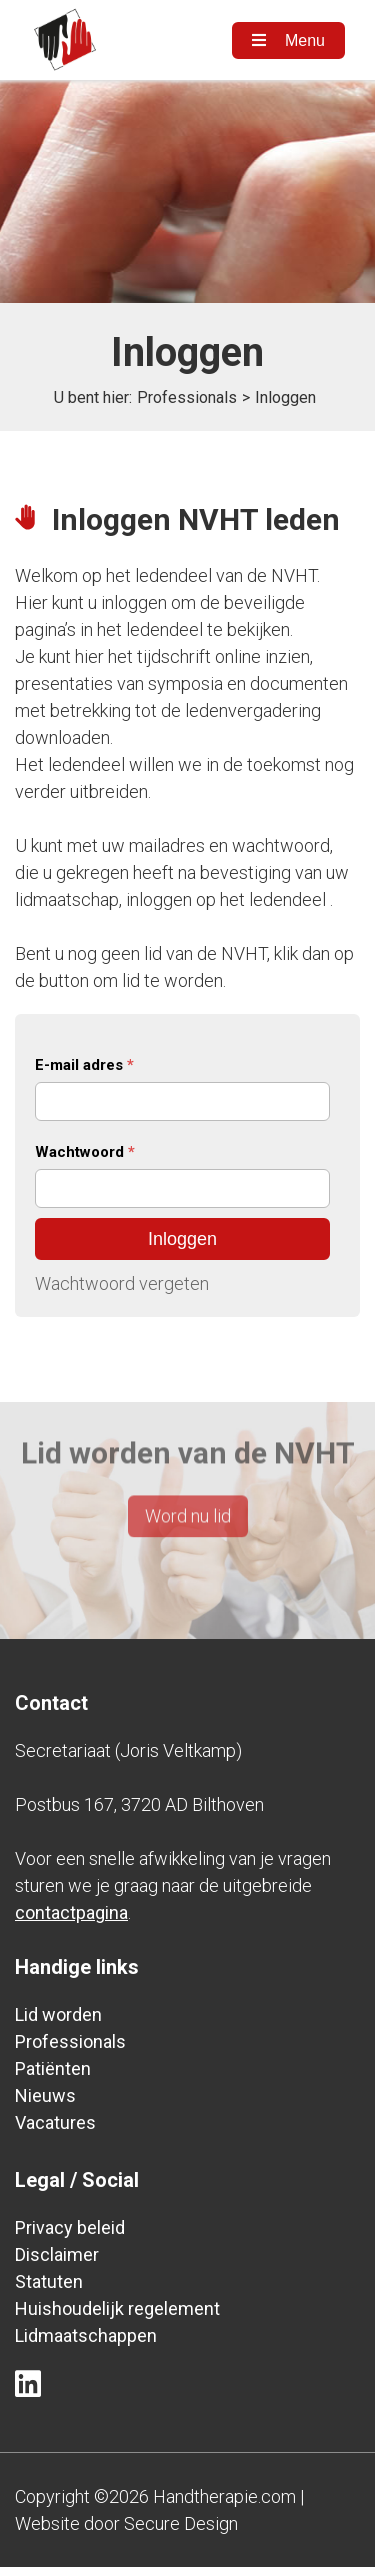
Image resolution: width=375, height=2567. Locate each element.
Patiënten (53, 2068)
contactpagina (71, 1912)
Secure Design (181, 2523)
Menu (288, 40)
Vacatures (55, 2122)
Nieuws (45, 2095)
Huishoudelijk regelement (117, 2308)
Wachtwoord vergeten (122, 1283)
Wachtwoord (85, 1152)
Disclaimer (57, 2254)
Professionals (187, 397)
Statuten (49, 2281)
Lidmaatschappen (86, 2335)
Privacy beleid (70, 2227)
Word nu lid (188, 1496)
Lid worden (58, 2014)
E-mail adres (84, 1065)
